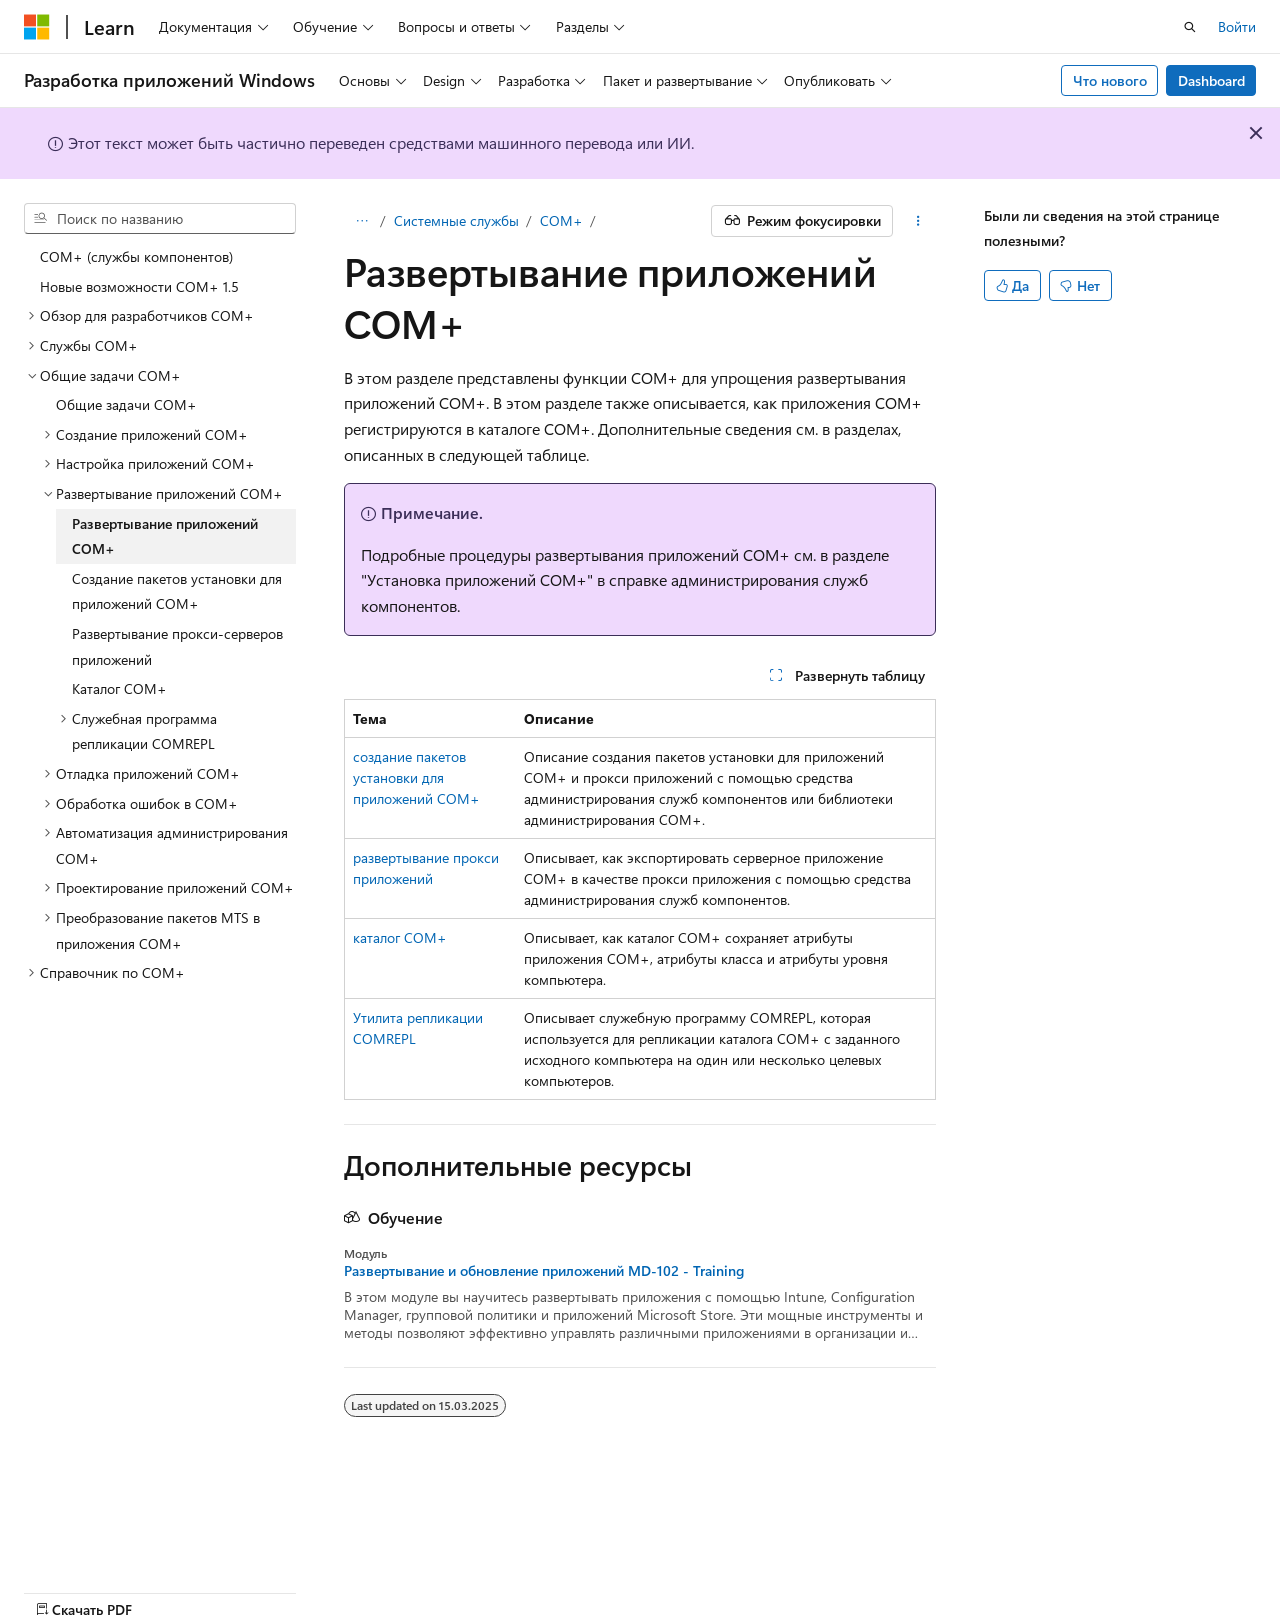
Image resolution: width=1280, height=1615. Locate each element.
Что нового (1110, 80)
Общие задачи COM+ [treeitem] (126, 404)
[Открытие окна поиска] (1190, 27)
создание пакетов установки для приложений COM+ (416, 777)
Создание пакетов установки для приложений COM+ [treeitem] (177, 591)
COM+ (561, 220)
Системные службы (456, 220)
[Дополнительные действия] (918, 221)
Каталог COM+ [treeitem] (119, 688)
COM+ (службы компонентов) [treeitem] (136, 256)
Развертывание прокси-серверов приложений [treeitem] (177, 646)
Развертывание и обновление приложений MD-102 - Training (544, 1271)
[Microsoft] (37, 27)
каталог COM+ (400, 937)
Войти (1237, 26)
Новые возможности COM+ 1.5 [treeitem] (139, 286)
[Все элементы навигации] (361, 221)
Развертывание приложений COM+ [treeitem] (165, 536)
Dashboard (1211, 80)
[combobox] (160, 219)
